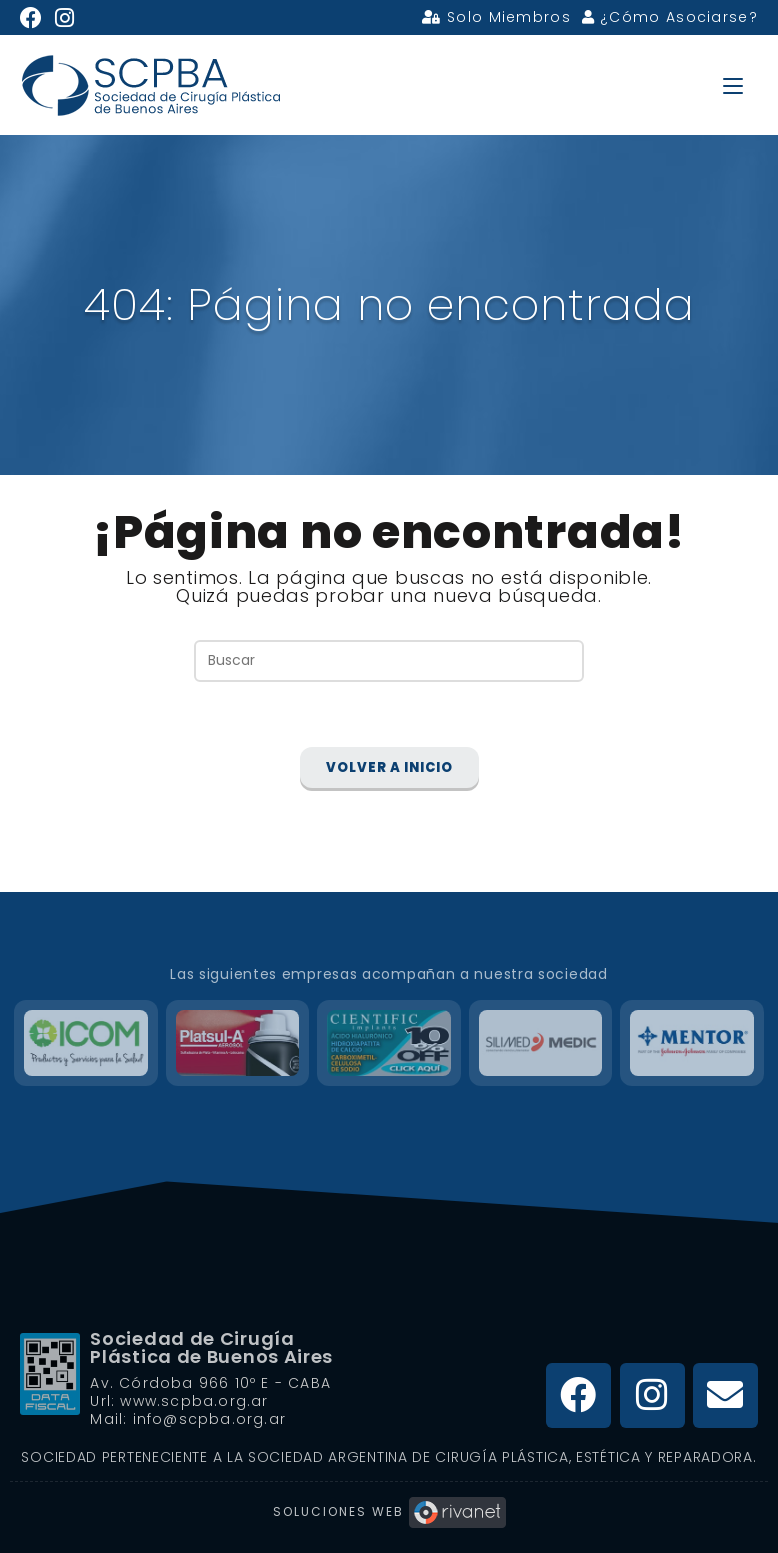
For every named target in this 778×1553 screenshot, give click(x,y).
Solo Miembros (496, 17)
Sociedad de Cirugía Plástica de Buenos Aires (211, 1347)
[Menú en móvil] (733, 84)
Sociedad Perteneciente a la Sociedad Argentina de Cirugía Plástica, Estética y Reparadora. (388, 1457)
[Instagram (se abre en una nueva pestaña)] (65, 18)
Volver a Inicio (389, 768)
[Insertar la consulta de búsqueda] (389, 660)
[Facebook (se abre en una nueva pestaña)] (34, 18)
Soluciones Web (389, 1511)
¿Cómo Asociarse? (670, 17)
